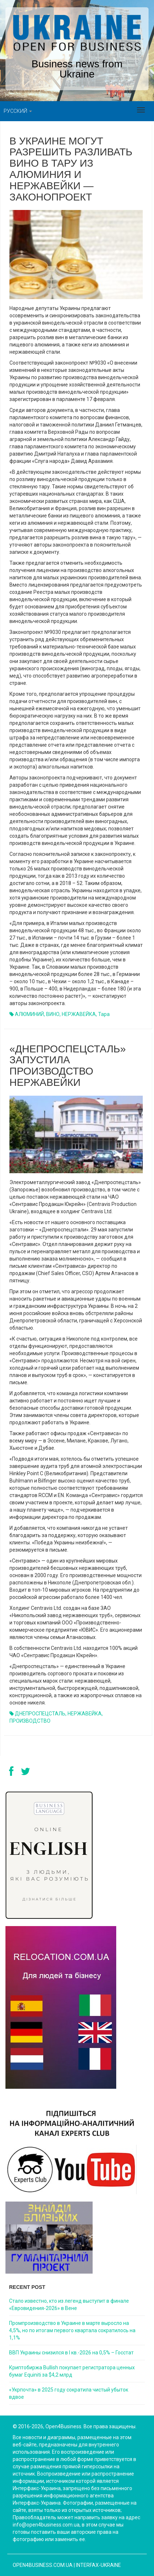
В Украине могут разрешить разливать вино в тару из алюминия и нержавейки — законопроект (70, 169)
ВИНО (53, 1014)
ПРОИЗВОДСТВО (29, 1721)
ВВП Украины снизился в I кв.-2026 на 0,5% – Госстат (71, 2352)
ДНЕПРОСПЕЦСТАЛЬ (40, 1713)
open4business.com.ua (43, 2565)
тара (104, 1014)
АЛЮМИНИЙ (29, 1014)
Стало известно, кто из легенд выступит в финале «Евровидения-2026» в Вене (69, 2304)
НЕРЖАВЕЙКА (79, 1014)
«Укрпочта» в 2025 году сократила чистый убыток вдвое (68, 2393)
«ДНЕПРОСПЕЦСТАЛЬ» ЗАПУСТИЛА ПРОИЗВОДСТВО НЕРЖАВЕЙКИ (67, 1065)
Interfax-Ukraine (98, 2565)
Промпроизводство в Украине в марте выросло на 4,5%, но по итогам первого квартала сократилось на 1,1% (72, 2330)
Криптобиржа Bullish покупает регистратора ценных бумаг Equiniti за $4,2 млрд (72, 2371)
